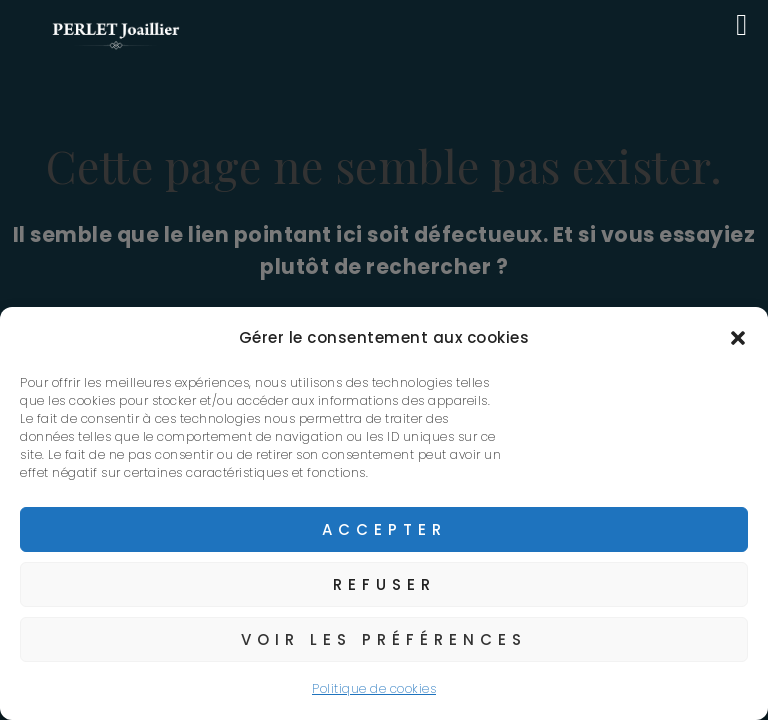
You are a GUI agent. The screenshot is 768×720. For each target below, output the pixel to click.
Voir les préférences (384, 639)
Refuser (384, 584)
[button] (738, 338)
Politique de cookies (374, 688)
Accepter (384, 529)
